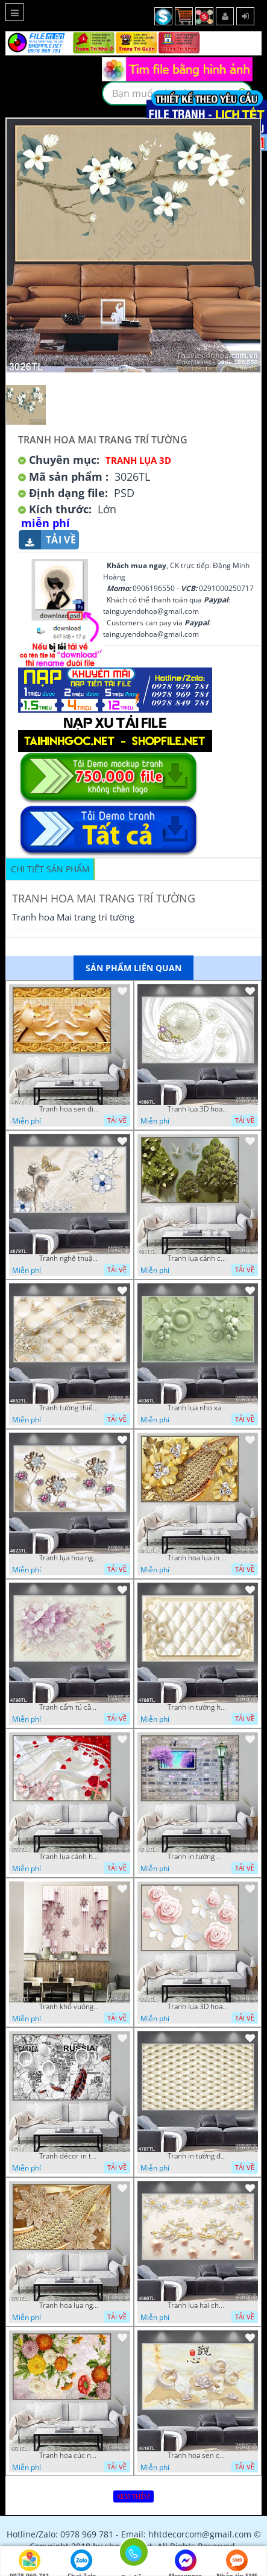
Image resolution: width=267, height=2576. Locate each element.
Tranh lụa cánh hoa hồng (69, 1856)
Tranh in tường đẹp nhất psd (198, 2156)
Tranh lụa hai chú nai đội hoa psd (198, 2305)
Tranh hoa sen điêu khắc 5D (69, 1109)
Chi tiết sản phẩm (50, 869)
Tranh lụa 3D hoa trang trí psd (198, 1109)
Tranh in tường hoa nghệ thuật (198, 1707)
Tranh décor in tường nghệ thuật (69, 2156)
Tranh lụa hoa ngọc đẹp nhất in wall (69, 1558)
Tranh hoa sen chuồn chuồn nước (198, 2455)
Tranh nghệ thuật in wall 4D (69, 1258)
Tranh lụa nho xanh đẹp (198, 1408)
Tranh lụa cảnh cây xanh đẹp (198, 1258)
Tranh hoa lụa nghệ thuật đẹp (69, 2305)
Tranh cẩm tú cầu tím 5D (69, 1707)
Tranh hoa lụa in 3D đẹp (198, 1558)
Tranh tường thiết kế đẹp (69, 1408)
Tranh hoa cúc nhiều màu (69, 2455)
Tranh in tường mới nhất (198, 1856)
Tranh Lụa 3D (138, 460)
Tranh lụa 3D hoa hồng (198, 2006)
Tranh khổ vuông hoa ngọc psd (69, 2006)
